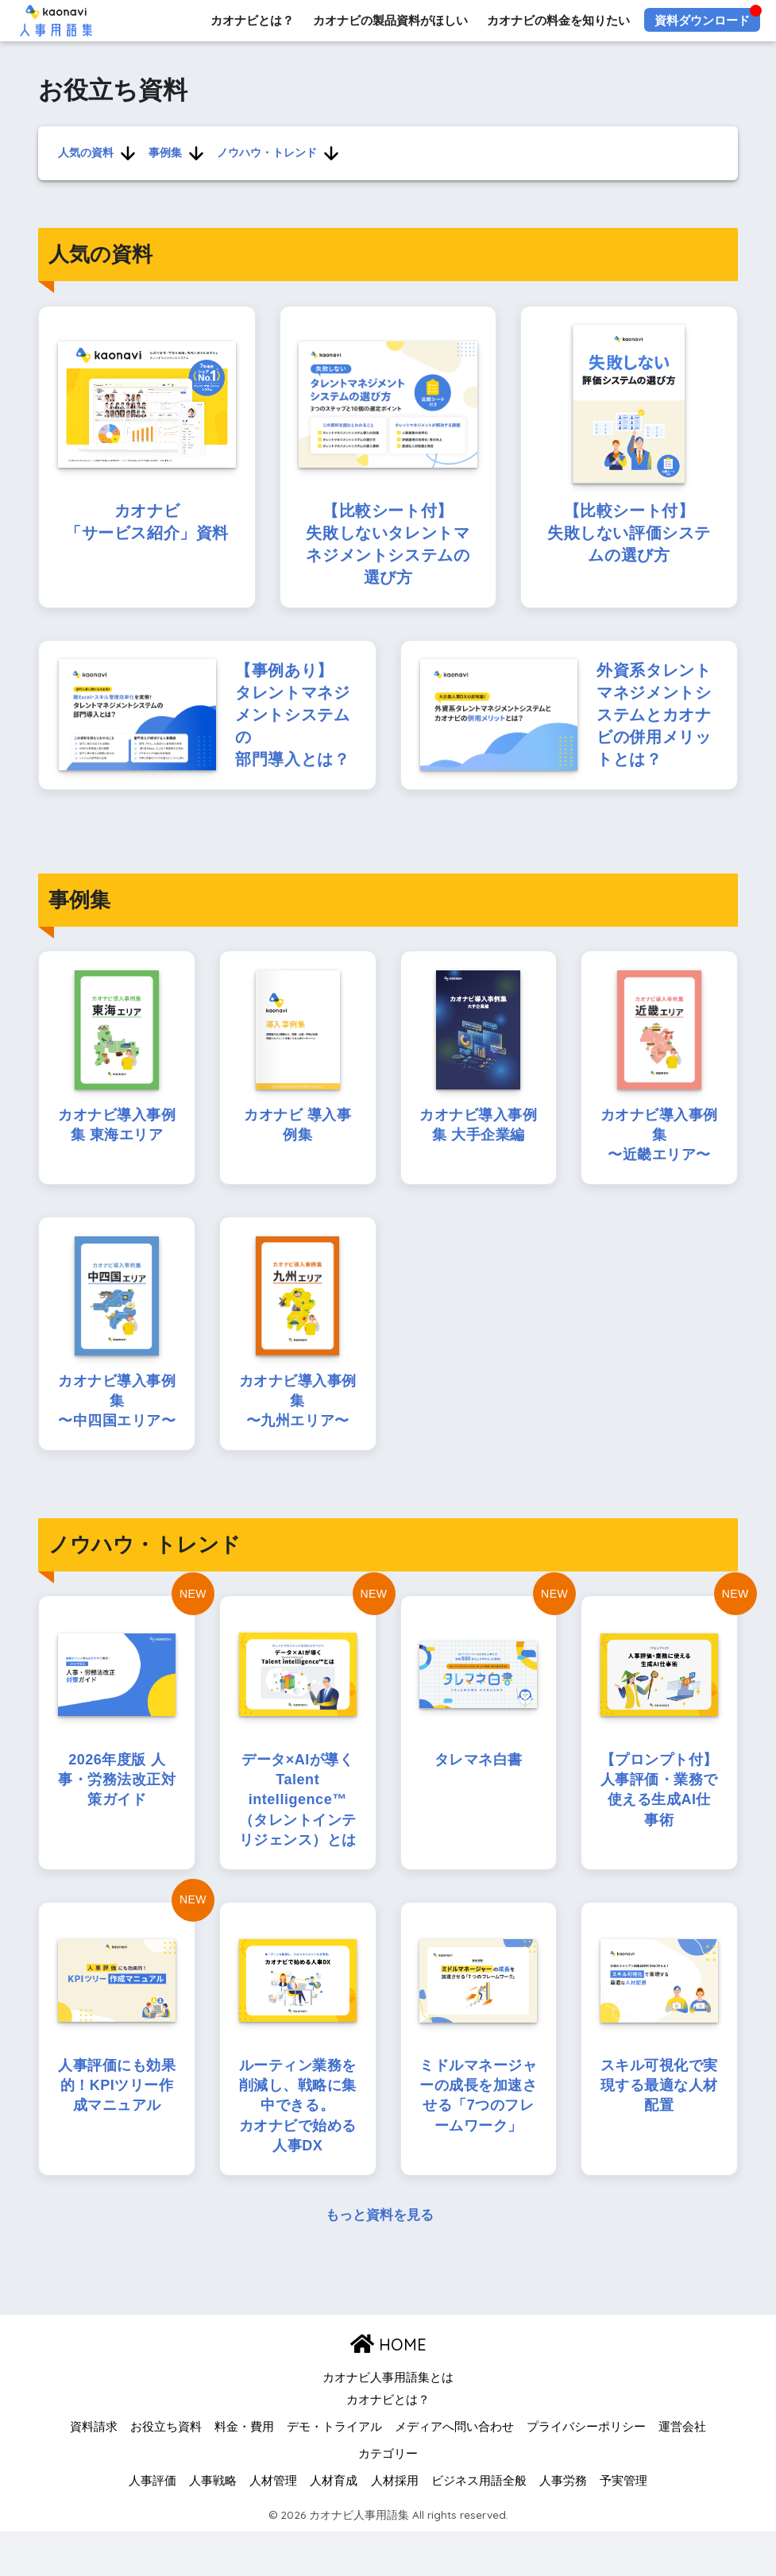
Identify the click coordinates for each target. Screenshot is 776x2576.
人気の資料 (85, 152)
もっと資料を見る (380, 2259)
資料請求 (94, 2471)
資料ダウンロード (702, 20)
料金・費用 (244, 2471)
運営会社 (682, 2471)
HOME (388, 2389)
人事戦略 (213, 2525)
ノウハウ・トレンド (266, 152)
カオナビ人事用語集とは (388, 2422)
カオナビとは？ (251, 20)
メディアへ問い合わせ (454, 2471)
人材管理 (273, 2525)
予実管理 (623, 2525)
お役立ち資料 (166, 2471)
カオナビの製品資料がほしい (390, 20)
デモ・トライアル (334, 2471)
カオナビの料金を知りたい (558, 20)
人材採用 (395, 2525)
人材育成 (333, 2525)
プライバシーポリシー (586, 2471)
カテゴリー (388, 2498)
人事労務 (563, 2525)
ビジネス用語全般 (479, 2525)
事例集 (164, 152)
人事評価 (152, 2525)
